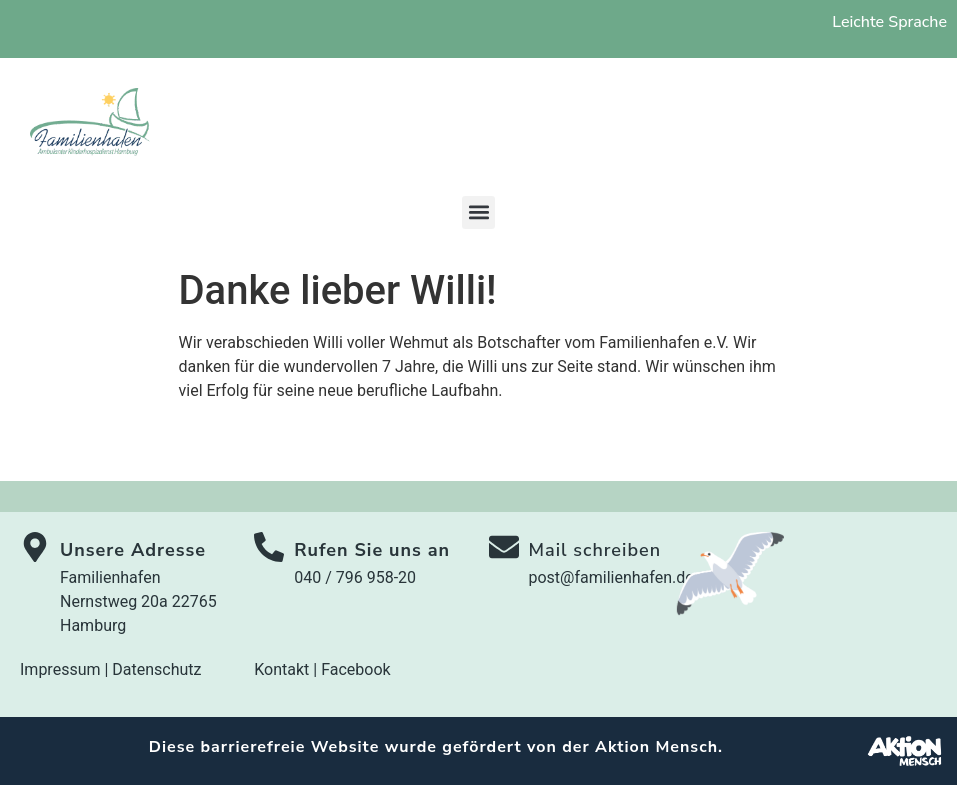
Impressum (60, 669)
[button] (478, 212)
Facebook (355, 669)
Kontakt (281, 669)
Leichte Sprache (889, 22)
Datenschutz (156, 669)
